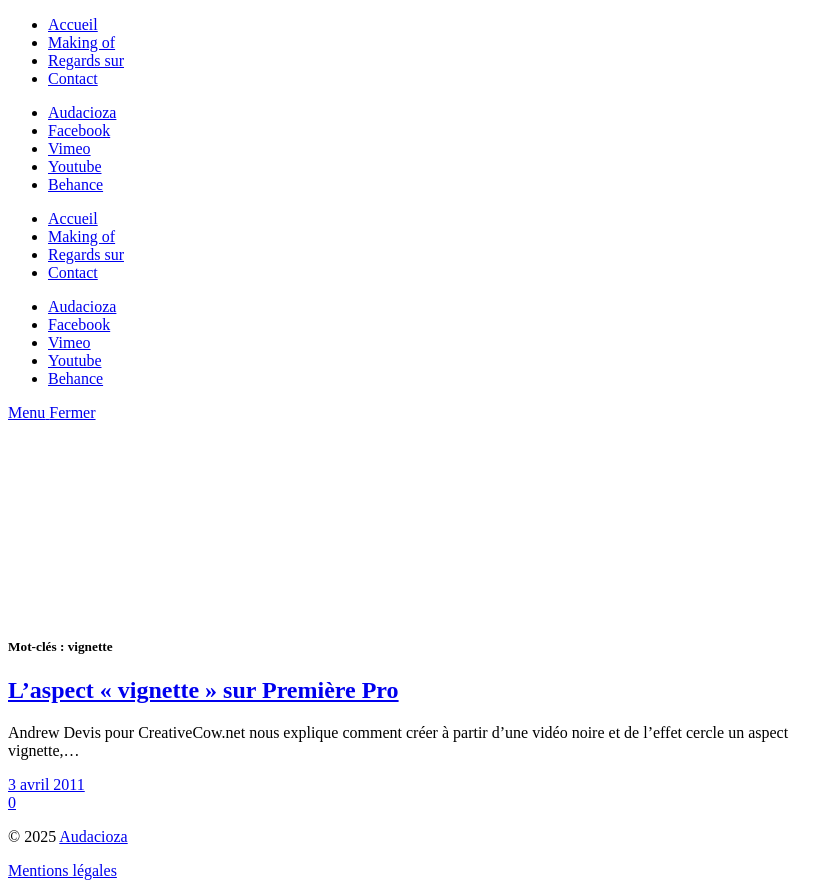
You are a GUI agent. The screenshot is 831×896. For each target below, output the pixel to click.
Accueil (73, 24)
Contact (73, 78)
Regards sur (86, 60)
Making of (81, 42)
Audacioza (93, 836)
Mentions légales (62, 870)
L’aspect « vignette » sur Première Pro (203, 690)
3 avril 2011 (46, 784)
